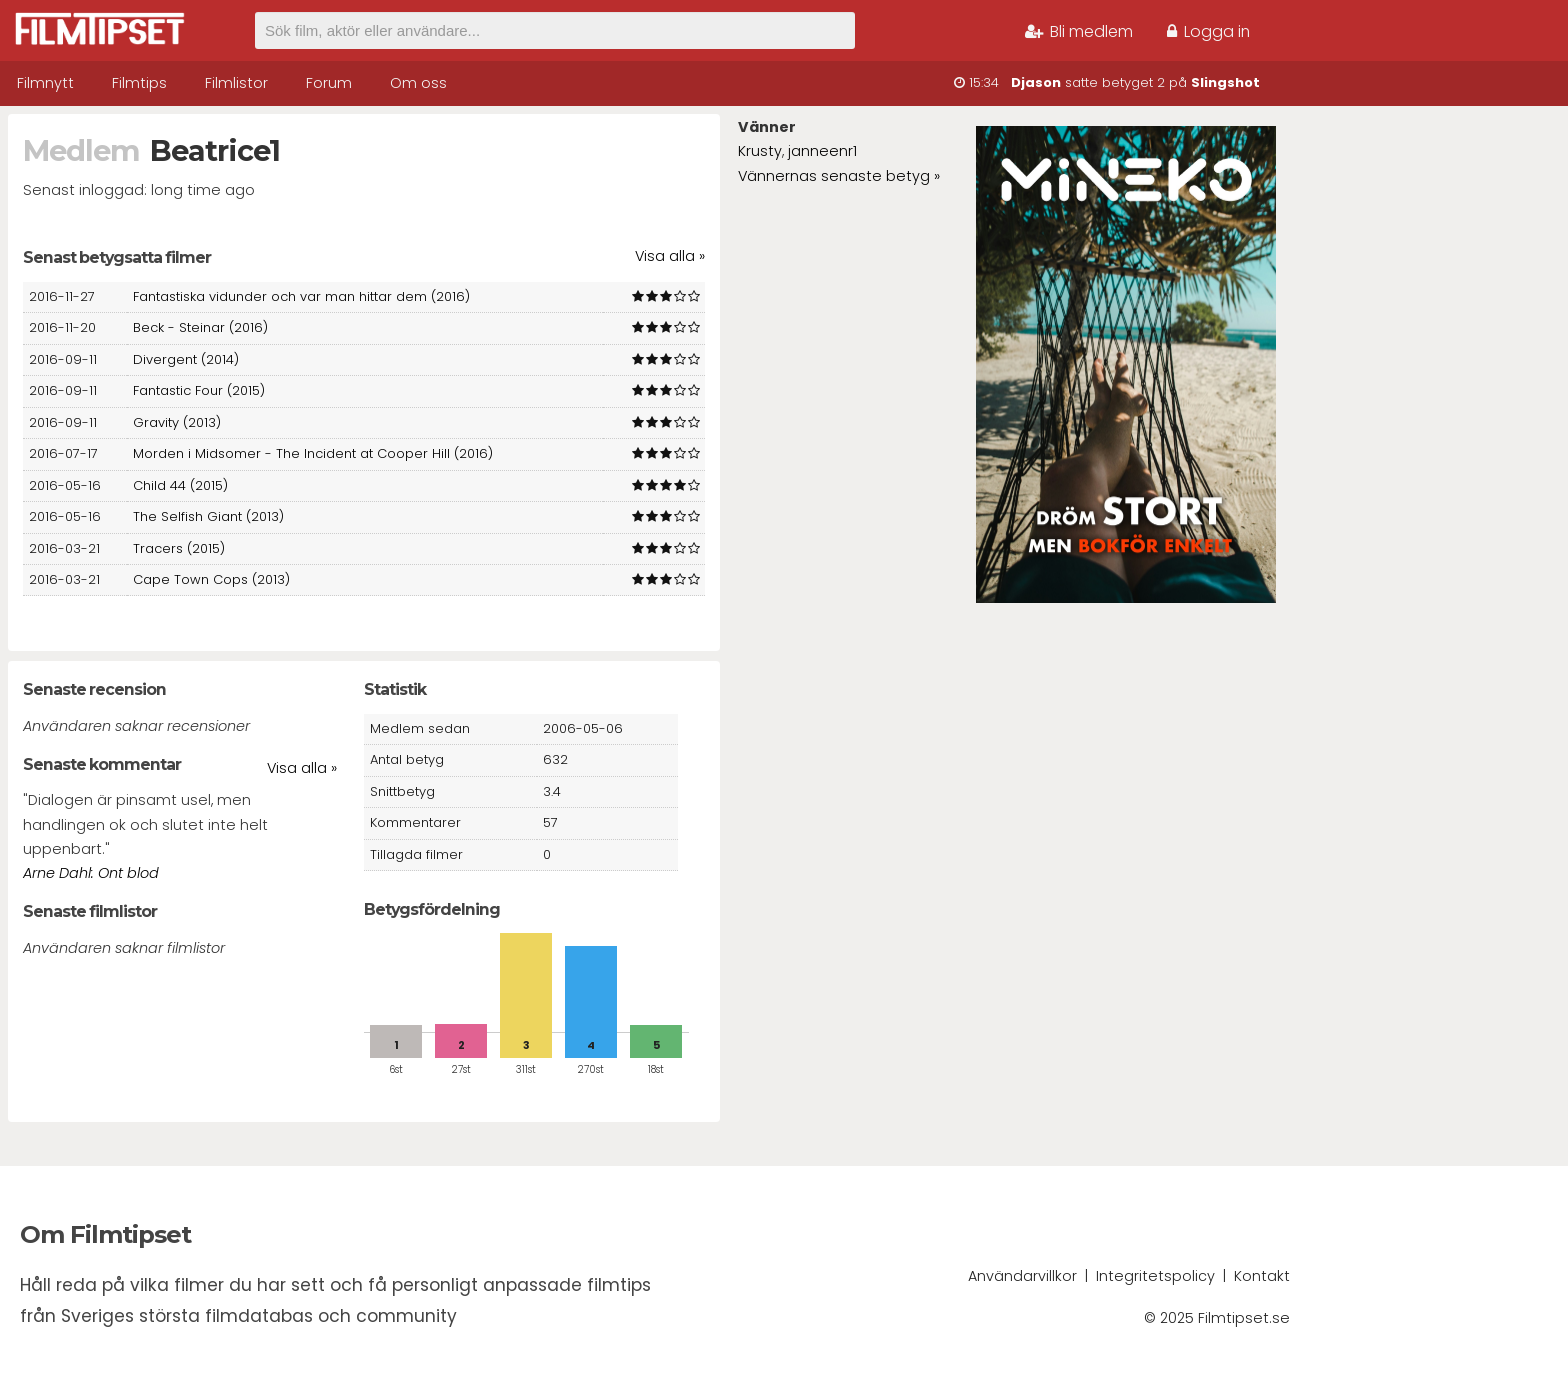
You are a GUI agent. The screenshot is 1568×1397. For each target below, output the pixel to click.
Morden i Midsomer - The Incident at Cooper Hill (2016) (313, 453)
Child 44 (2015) (180, 485)
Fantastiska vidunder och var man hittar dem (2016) (301, 296)
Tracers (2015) (179, 548)
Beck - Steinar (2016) (200, 327)
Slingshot (1225, 82)
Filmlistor (236, 83)
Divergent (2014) (186, 359)
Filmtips (139, 83)
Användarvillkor (1022, 1276)
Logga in (1208, 31)
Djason (1036, 82)
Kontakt (1262, 1276)
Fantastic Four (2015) (199, 390)
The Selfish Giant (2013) (208, 516)
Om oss (418, 83)
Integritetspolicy (1155, 1276)
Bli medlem (1079, 31)
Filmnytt (45, 83)
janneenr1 (822, 151)
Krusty (760, 151)
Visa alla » (670, 256)
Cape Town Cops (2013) (211, 579)
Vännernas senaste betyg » (839, 176)
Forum (329, 83)
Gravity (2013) (177, 422)
